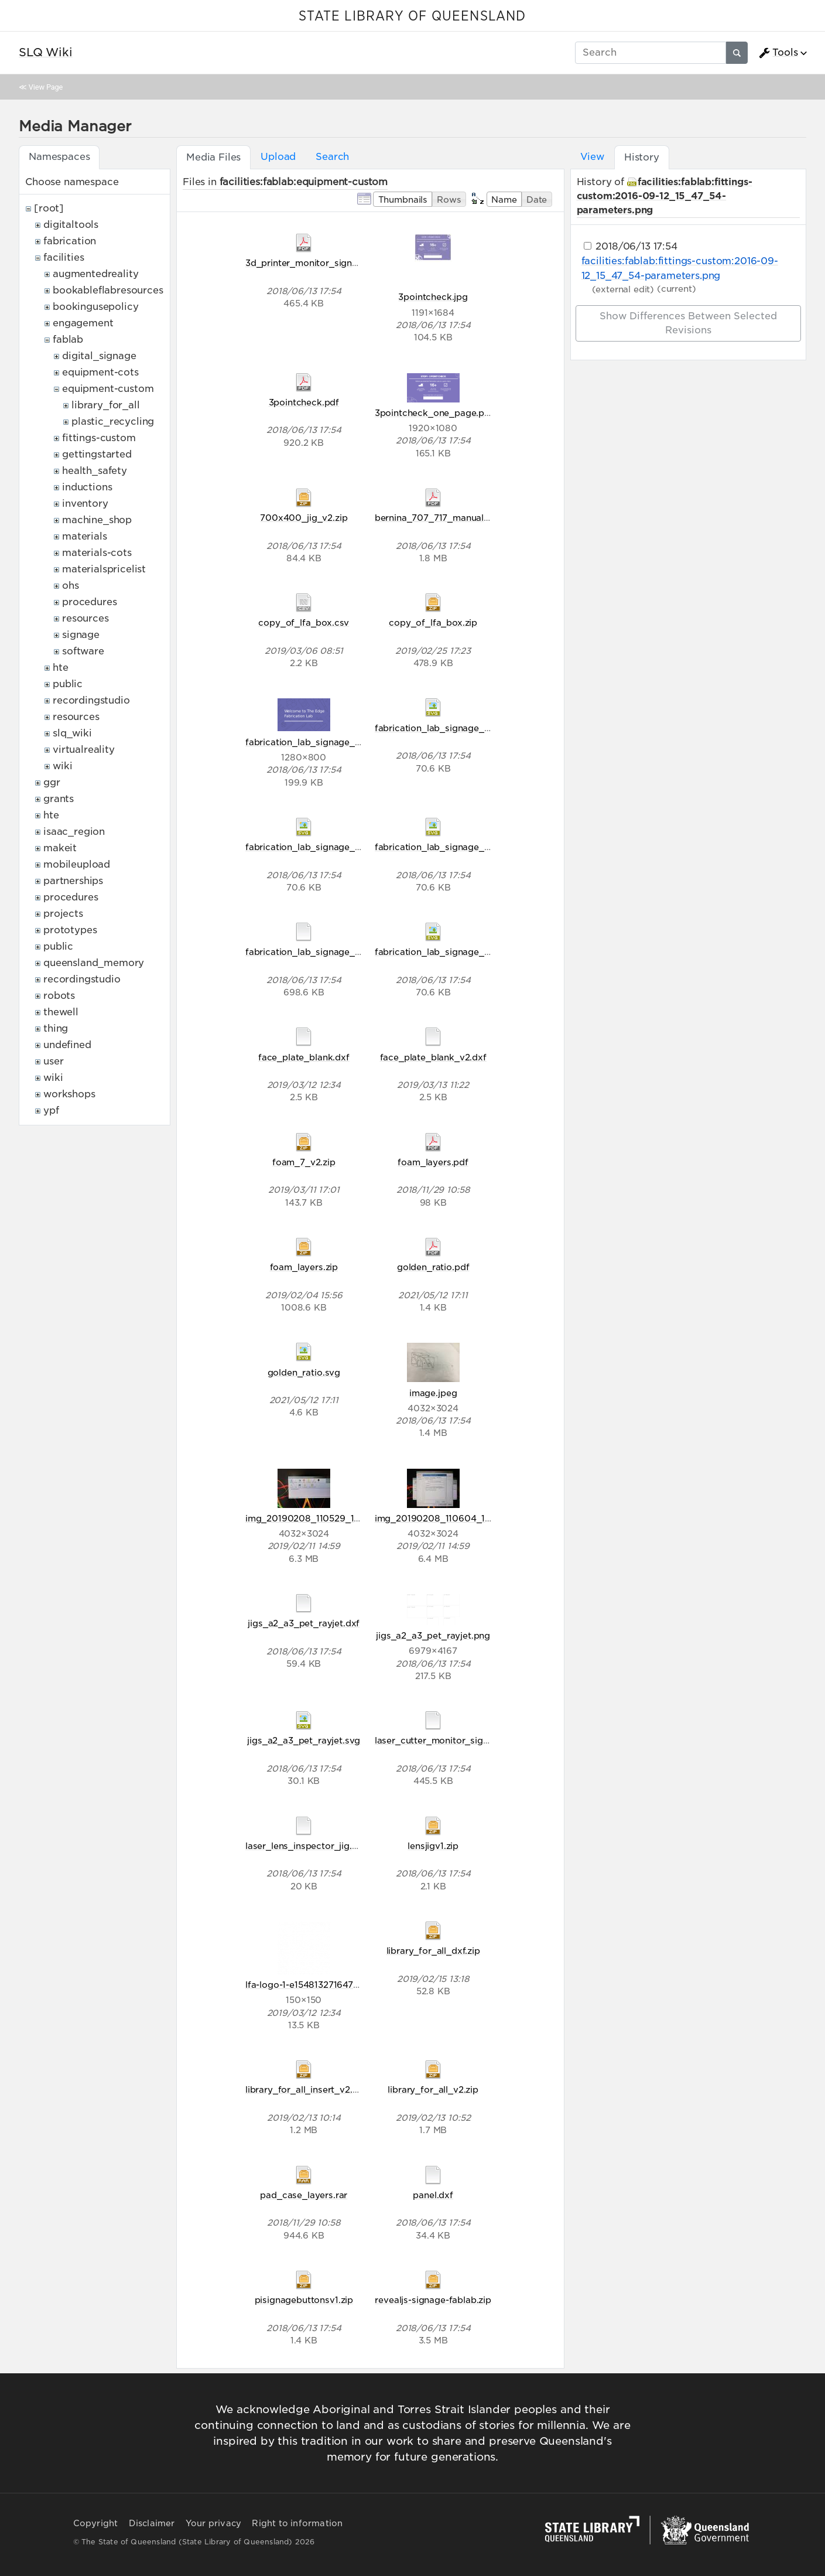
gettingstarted (97, 454)
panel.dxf (433, 2195)
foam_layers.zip (304, 1267)
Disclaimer (152, 2523)
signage (81, 634)
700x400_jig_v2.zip (303, 518)
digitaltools (70, 224)
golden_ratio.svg (304, 1372)
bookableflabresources (108, 290)
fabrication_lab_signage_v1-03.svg (450, 847)
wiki (62, 766)
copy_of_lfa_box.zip (433, 622)
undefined (67, 1044)
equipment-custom (107, 388)
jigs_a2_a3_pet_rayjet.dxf (304, 1623)
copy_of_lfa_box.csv (303, 622)
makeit (60, 848)
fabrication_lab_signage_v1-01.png (320, 742)
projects (63, 913)
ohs (70, 585)
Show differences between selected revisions (688, 323)
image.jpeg (433, 1393)
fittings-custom (99, 437)
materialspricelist (104, 569)
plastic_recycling (112, 421)
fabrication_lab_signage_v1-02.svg (320, 847)
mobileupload (76, 864)
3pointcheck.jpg (433, 297)
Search (332, 156)
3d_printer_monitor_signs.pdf (309, 263)
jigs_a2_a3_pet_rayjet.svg (303, 1740)
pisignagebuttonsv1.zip (304, 2300)
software (83, 651)
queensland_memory (93, 962)
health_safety (94, 470)
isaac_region (74, 831)
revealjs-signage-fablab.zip (433, 2300)
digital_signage (99, 355)
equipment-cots (100, 372)
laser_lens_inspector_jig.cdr (306, 1846)
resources (85, 618)
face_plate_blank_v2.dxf (433, 1057)
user (53, 1061)
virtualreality (84, 749)
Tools (778, 53)
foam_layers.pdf (433, 1162)
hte (61, 667)
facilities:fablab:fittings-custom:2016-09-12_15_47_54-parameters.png (664, 196)
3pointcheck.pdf (304, 402)
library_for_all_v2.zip (433, 2089)
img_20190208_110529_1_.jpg (310, 1518)
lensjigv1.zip (433, 1846)
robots (59, 995)
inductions (87, 487)
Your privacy (213, 2523)
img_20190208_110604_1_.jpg (440, 1518)
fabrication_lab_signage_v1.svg (443, 952)
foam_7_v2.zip (304, 1162)
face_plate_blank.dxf (304, 1057)
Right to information (297, 2523)
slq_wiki (72, 733)
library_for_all (105, 405)
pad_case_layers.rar (303, 2195)
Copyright (95, 2523)
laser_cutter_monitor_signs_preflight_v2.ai (467, 1740)
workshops (69, 1094)
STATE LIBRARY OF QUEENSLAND (412, 16)
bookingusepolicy (95, 306)
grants (58, 798)
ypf (51, 1110)
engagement (83, 323)
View (592, 156)
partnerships (73, 880)
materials (84, 536)
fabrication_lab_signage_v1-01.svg (449, 728)
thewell (60, 1012)
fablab (68, 339)
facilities (63, 257)
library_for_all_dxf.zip (433, 1951)
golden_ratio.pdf (433, 1267)
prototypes (70, 930)
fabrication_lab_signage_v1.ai (309, 952)
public (68, 684)
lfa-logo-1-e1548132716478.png (311, 1985)
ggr (51, 782)
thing (55, 1028)
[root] (49, 208)
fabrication (69, 241)
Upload (278, 156)
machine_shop (97, 520)
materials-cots (97, 552)
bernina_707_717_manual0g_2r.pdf (450, 518)
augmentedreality (95, 273)
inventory (85, 503)
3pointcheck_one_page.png (435, 413)
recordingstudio (91, 700)
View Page (46, 87)
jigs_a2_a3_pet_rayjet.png (433, 1635)
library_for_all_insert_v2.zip (305, 2089)
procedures (89, 602)
